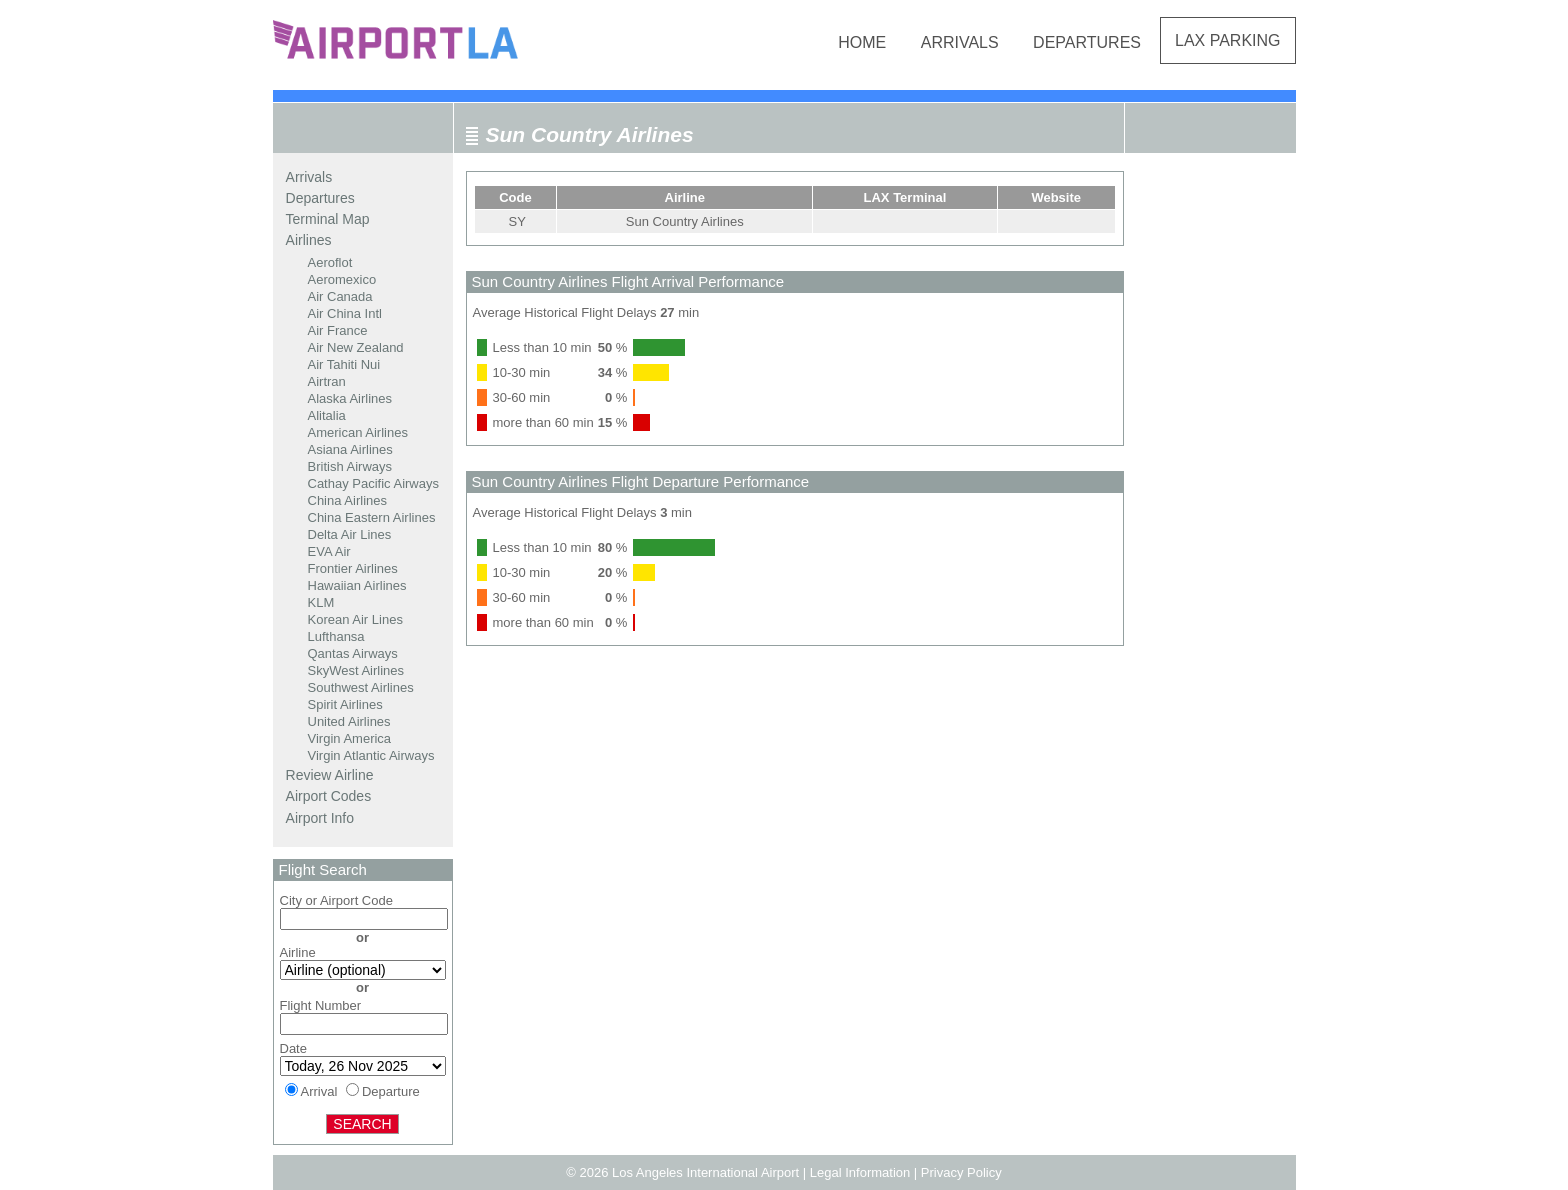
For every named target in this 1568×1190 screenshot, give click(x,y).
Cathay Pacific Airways (374, 483)
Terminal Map (328, 219)
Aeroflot (330, 262)
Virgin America (350, 738)
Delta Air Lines (350, 534)
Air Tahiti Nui (344, 364)
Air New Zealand (356, 347)
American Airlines (358, 432)
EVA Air (329, 551)
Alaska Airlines (350, 398)
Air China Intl (345, 313)
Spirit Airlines (345, 704)
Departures (1087, 42)
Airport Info (320, 818)
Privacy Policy (961, 1172)
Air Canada (340, 296)
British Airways (350, 466)
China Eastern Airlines (372, 517)
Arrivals (960, 42)
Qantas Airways (353, 653)
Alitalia (327, 415)
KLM (321, 602)
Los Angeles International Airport (705, 1172)
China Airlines (348, 500)
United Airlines (349, 721)
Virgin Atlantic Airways (371, 755)
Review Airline (330, 775)
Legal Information (860, 1172)
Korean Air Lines (355, 619)
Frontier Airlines (353, 568)
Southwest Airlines (361, 687)
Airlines (309, 240)
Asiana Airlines (350, 449)
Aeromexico (342, 279)
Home (862, 42)
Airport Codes (329, 796)
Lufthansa (336, 636)
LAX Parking (1228, 40)
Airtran (327, 381)
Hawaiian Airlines (357, 585)
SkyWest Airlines (356, 670)
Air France (338, 330)
